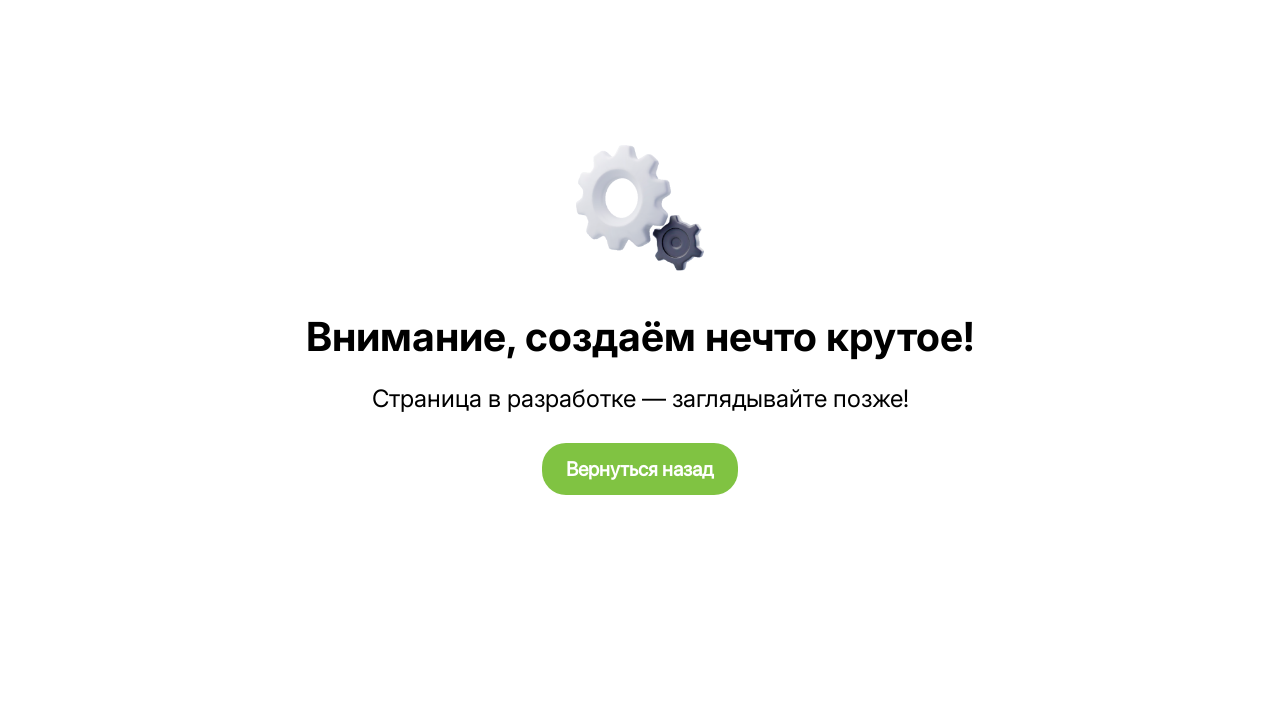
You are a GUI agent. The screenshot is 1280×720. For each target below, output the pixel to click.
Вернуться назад (640, 469)
